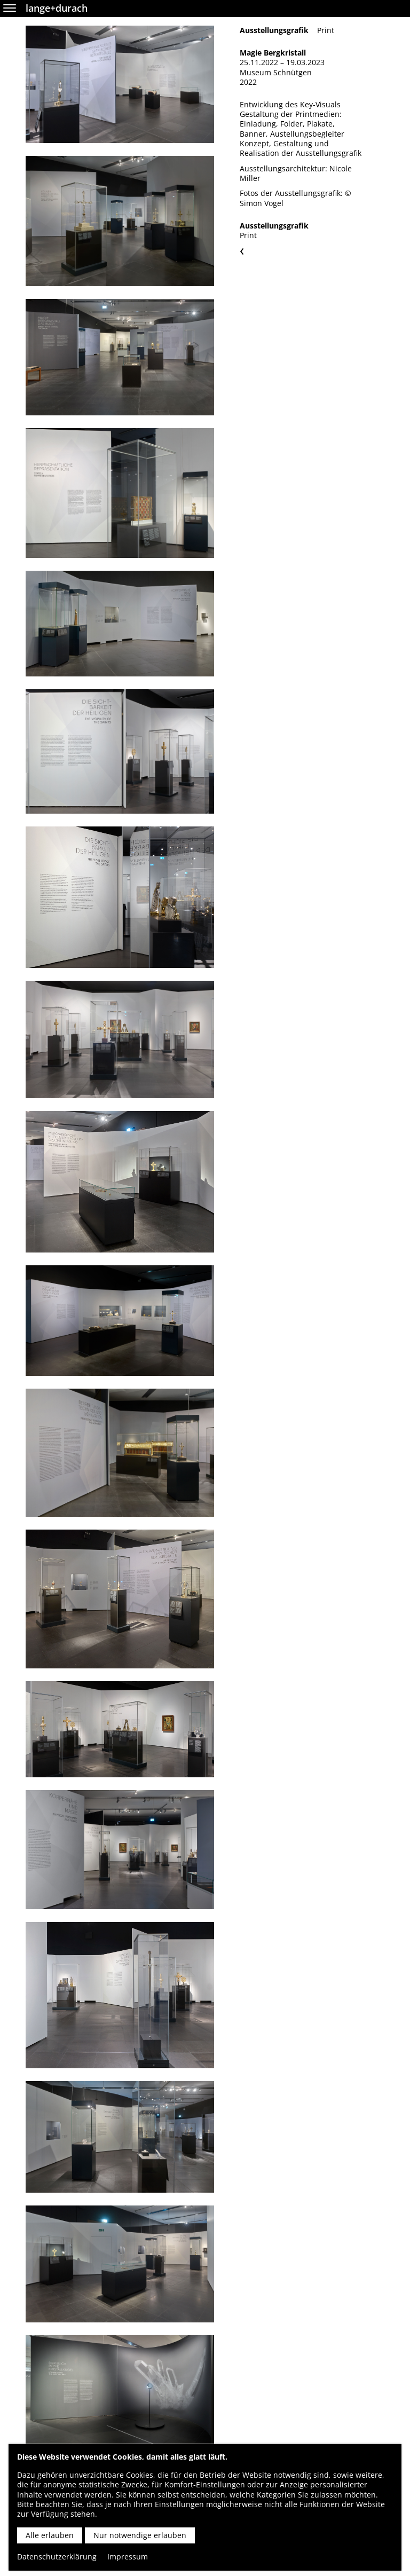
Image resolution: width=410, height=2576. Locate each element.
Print (325, 30)
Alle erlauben (50, 2535)
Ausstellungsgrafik (274, 30)
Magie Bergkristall (273, 53)
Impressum (127, 2556)
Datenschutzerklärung (57, 2556)
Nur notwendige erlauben (139, 2535)
